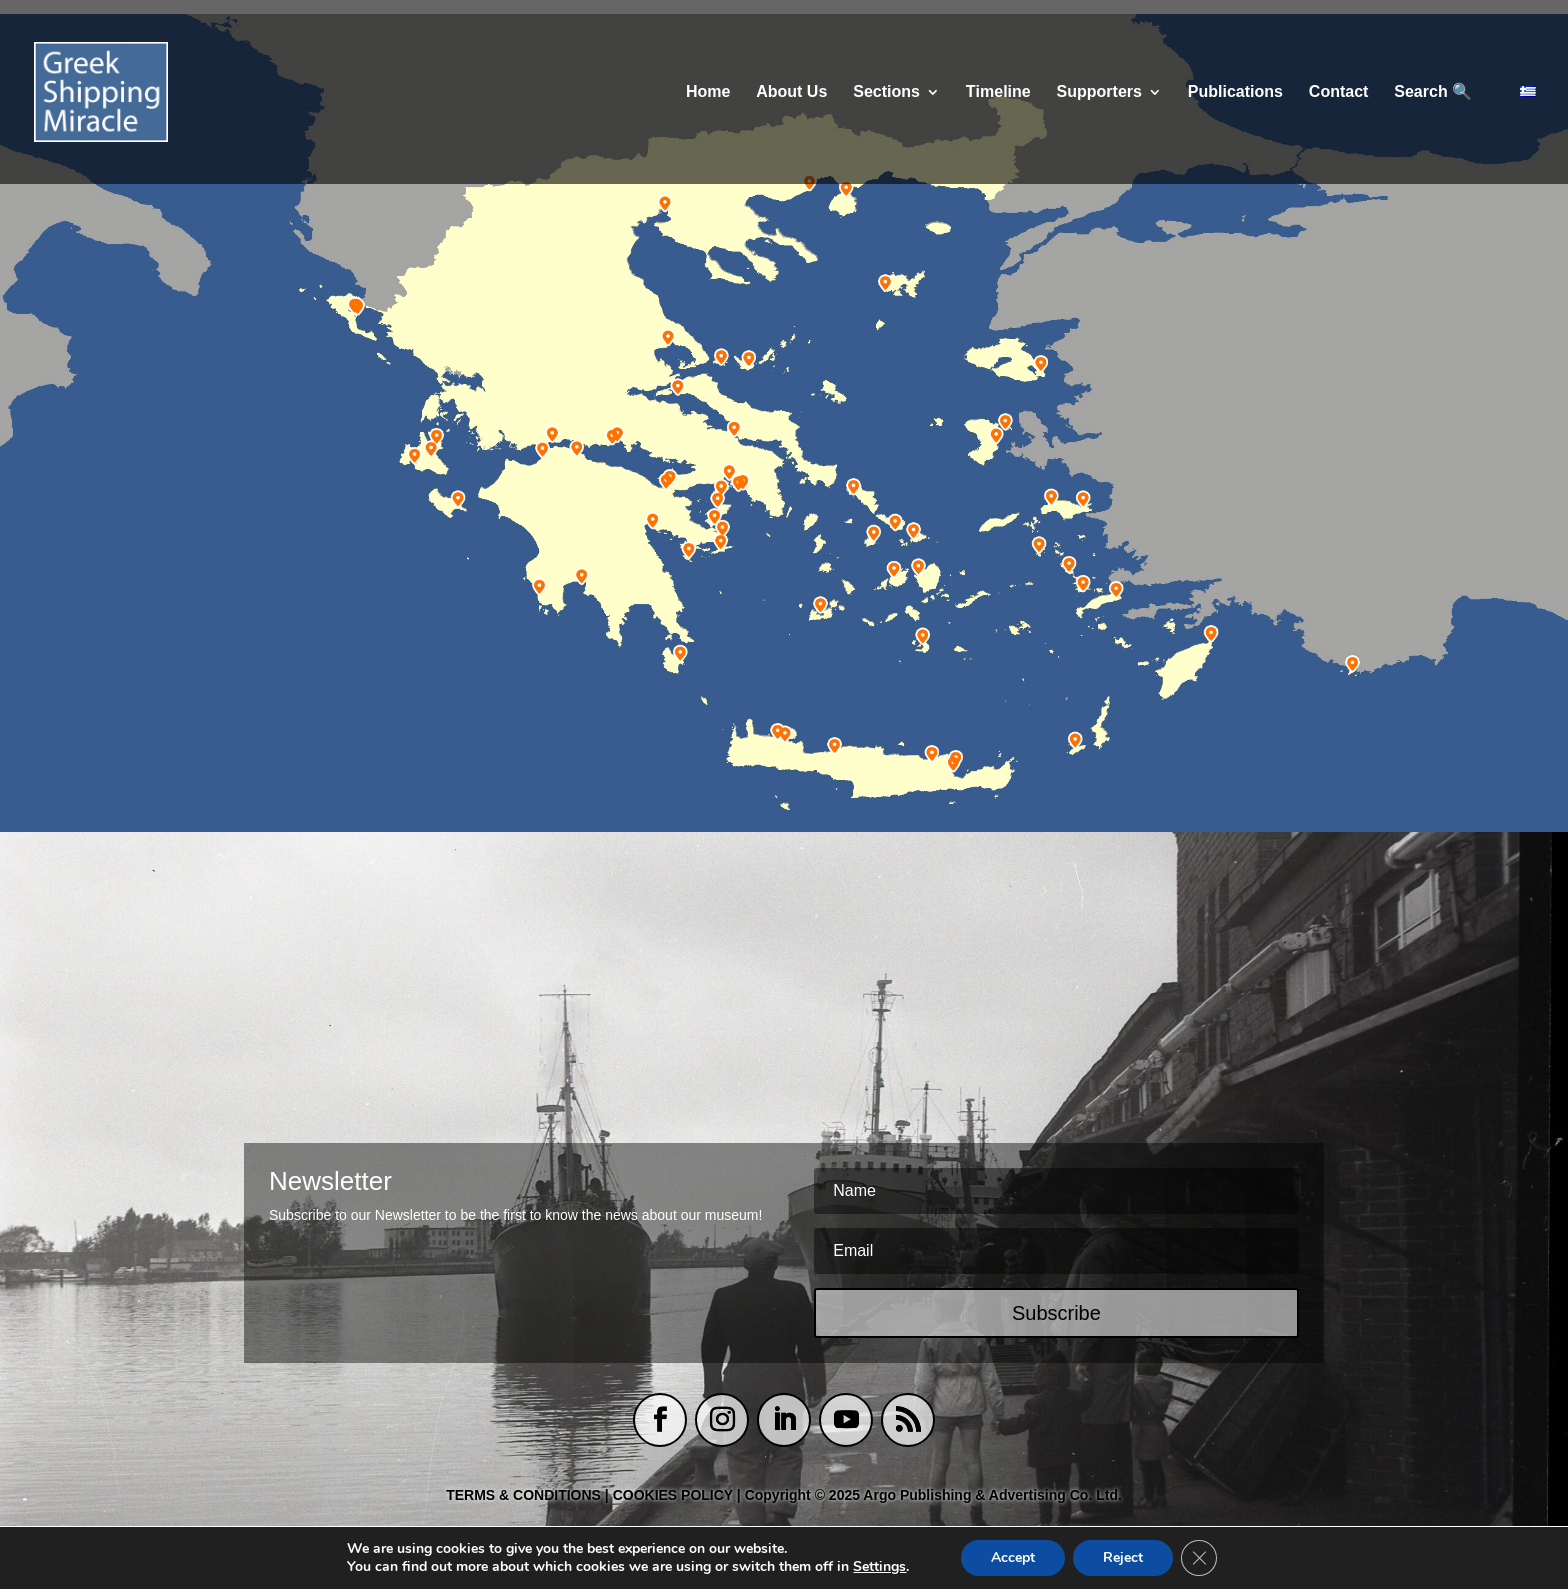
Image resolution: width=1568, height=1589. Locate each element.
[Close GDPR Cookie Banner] (1199, 1558)
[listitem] (353, 308)
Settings (879, 1567)
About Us (791, 92)
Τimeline (998, 92)
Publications (1235, 92)
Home (708, 92)
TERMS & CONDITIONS (523, 1495)
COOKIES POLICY (675, 1495)
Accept (1013, 1557)
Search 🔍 (1433, 92)
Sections (886, 92)
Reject (1123, 1557)
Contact (1339, 92)
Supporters (1099, 92)
